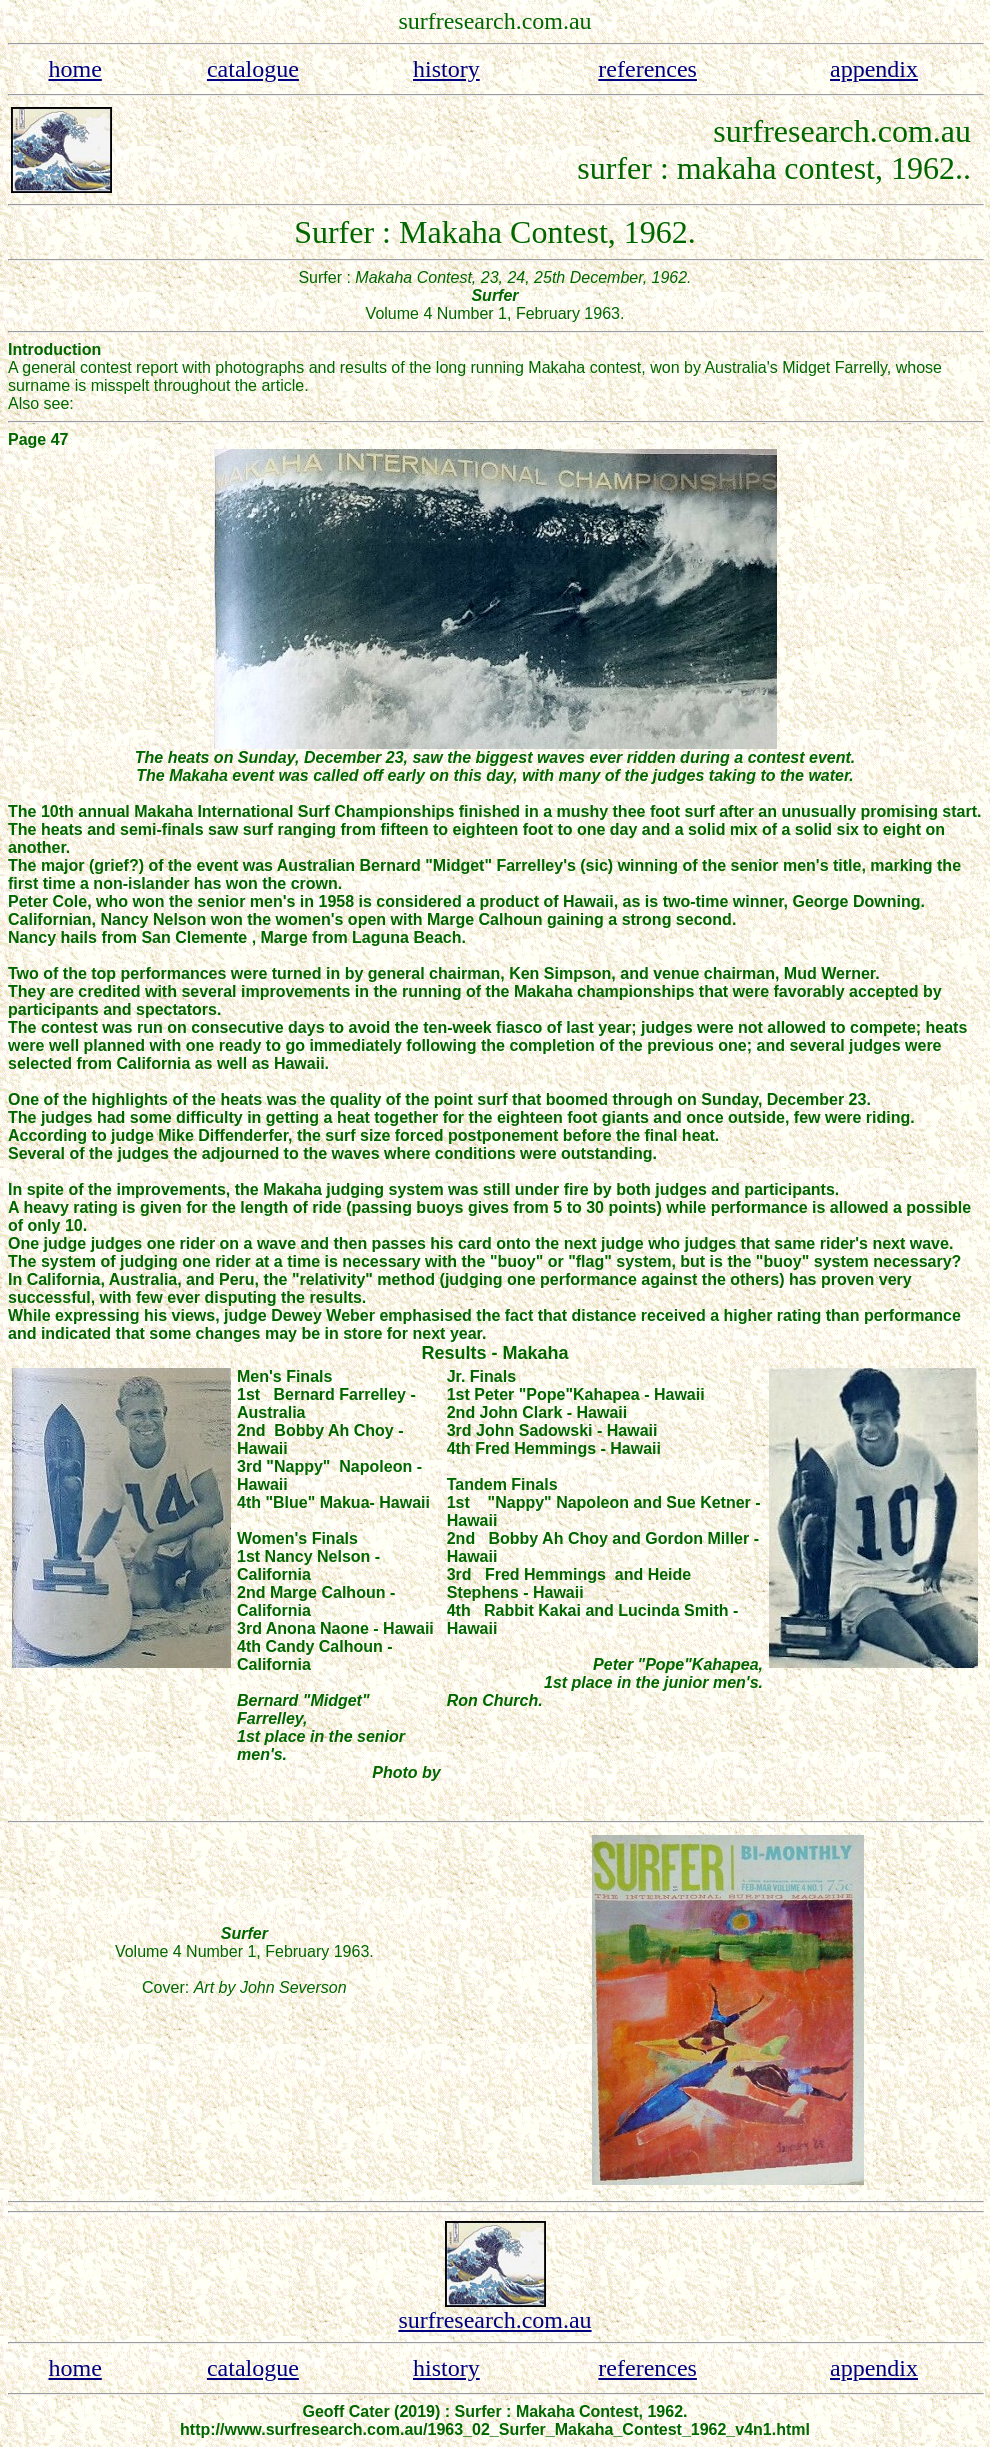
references (647, 69)
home (74, 69)
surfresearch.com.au (494, 2320)
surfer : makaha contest (726, 168)
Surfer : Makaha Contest (451, 232)
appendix (874, 69)
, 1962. (919, 168)
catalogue (253, 69)
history (446, 69)
